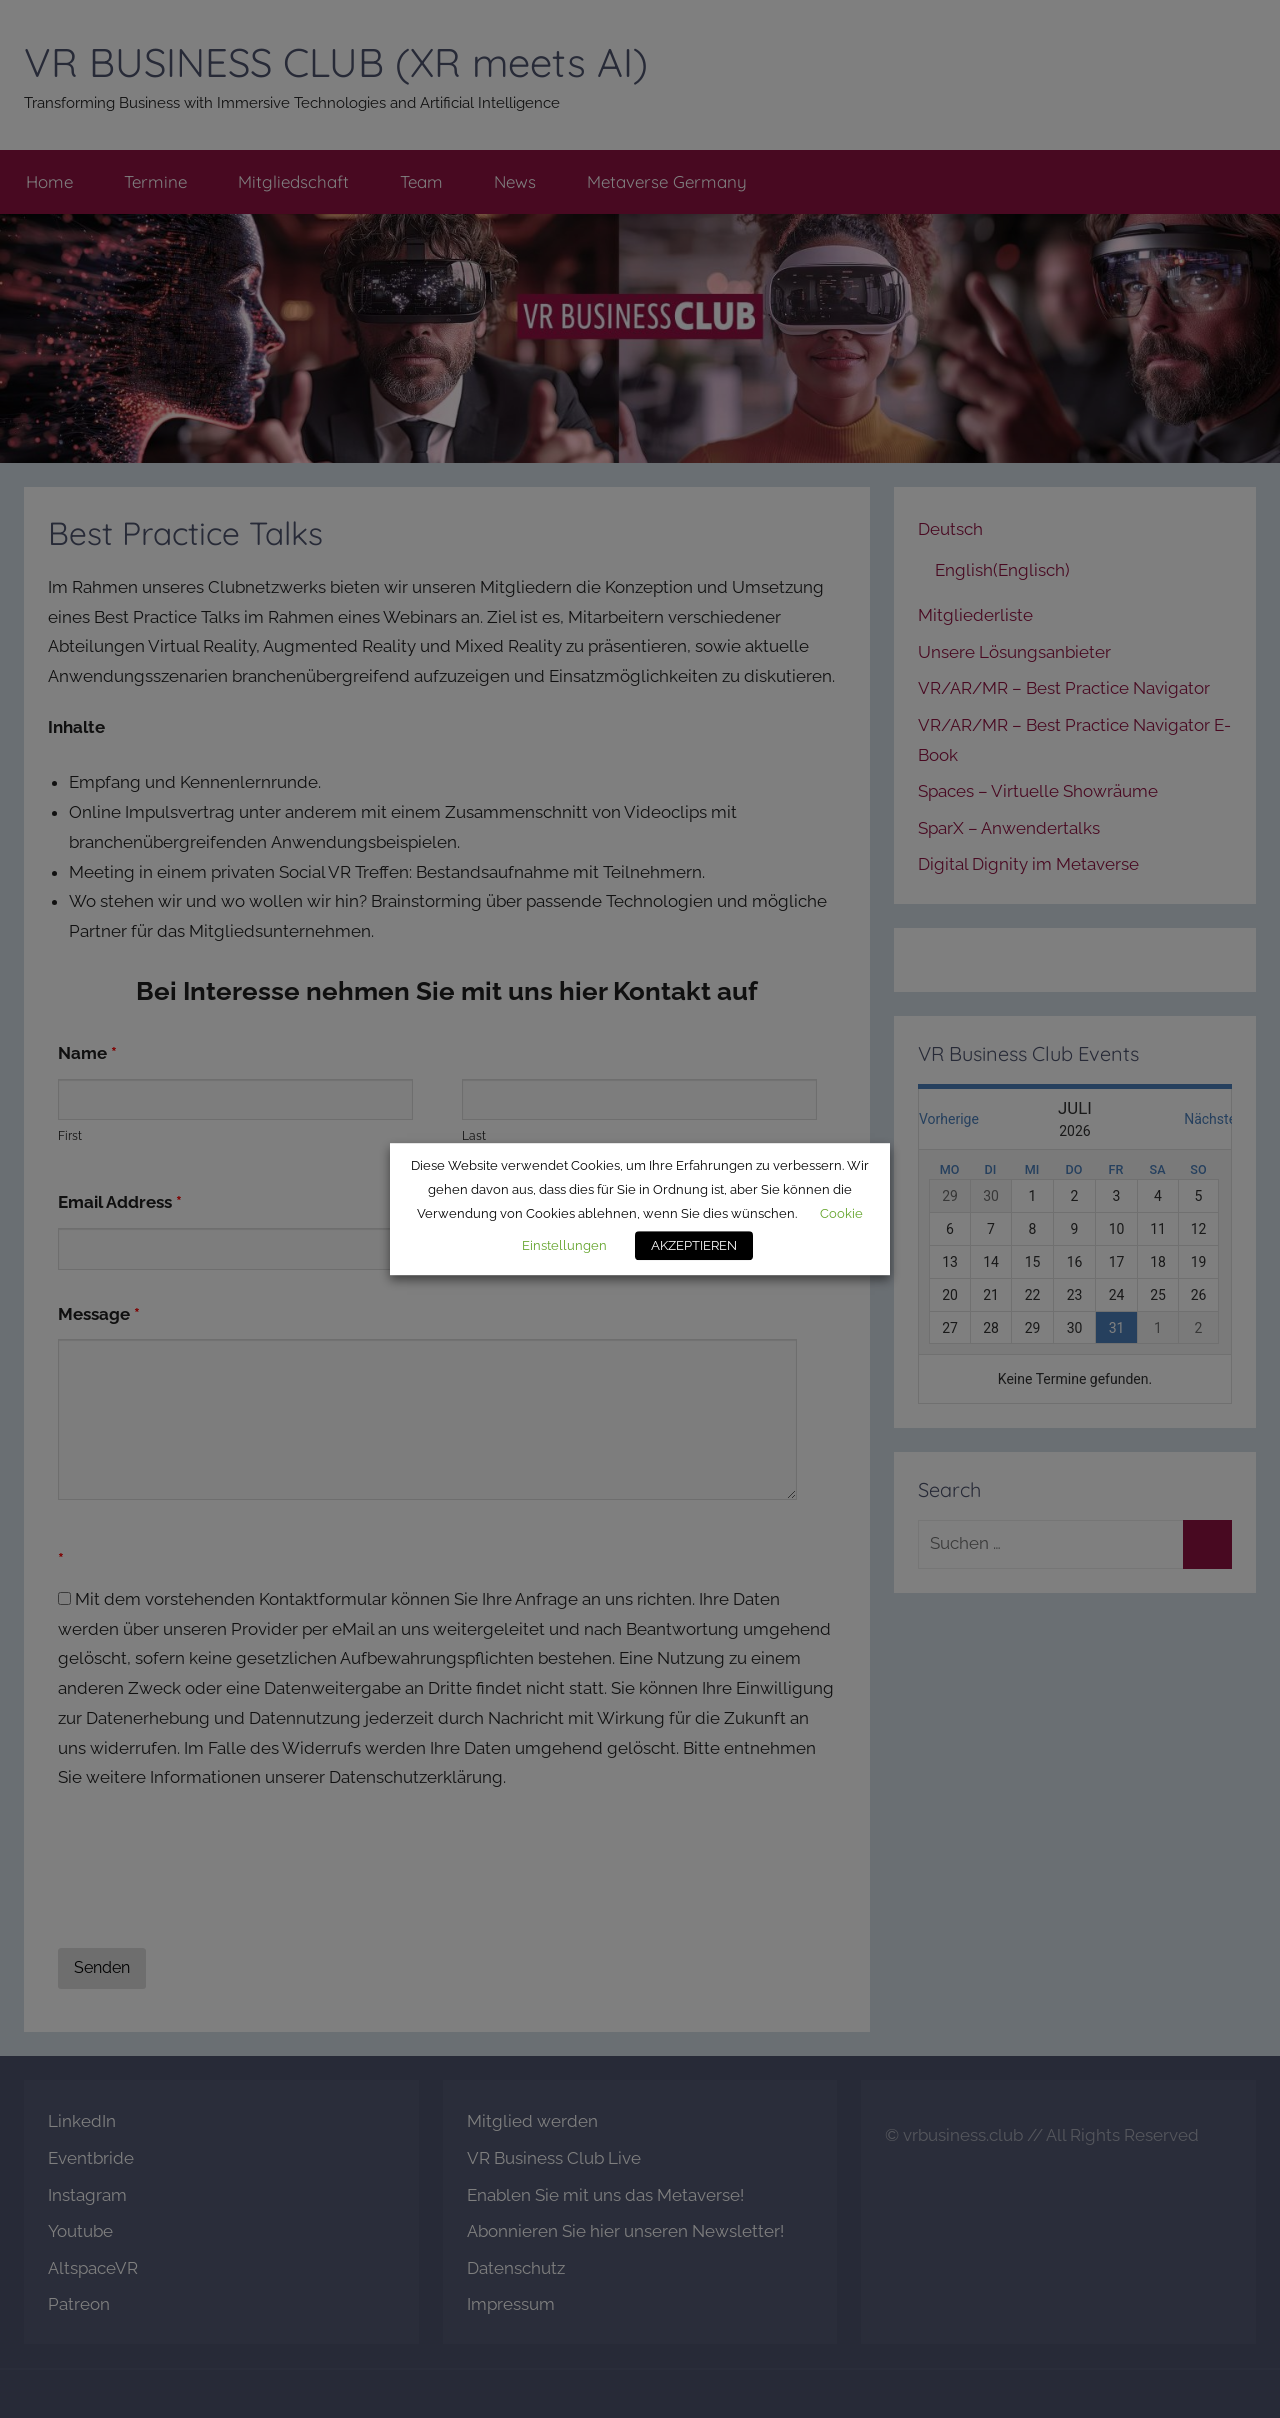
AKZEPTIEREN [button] (694, 1245)
